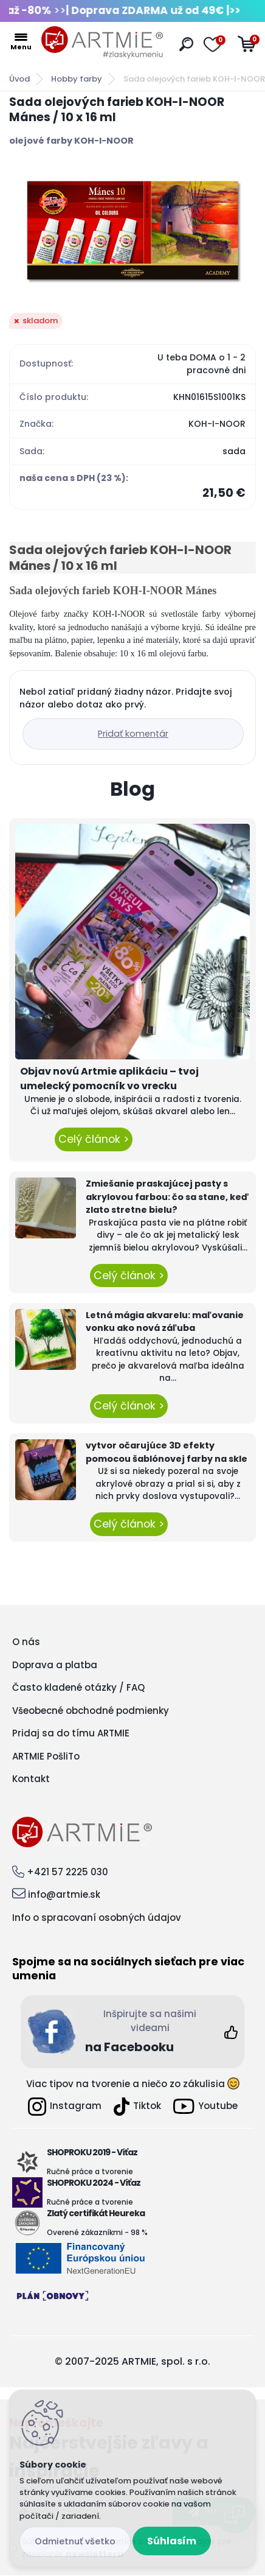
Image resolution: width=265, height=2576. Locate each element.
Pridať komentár (133, 734)
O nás (26, 1641)
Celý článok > (93, 1139)
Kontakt (31, 1778)
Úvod (19, 79)
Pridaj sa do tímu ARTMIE (70, 1733)
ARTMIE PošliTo (46, 1756)
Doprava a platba (54, 1664)
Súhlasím (171, 2541)
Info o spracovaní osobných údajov (96, 1917)
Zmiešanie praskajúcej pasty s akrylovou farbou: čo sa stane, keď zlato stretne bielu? (167, 1196)
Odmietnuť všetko (75, 2541)
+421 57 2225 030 (67, 1871)
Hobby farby (76, 79)
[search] (186, 44)
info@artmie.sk (64, 1894)
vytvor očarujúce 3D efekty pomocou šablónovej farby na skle (166, 1452)
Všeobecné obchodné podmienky (90, 1710)
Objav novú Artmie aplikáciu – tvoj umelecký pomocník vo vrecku (109, 1078)
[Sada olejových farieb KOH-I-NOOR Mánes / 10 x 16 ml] (132, 230)
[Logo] (102, 42)
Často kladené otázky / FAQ (78, 1687)
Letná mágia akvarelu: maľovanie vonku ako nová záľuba (165, 1322)
